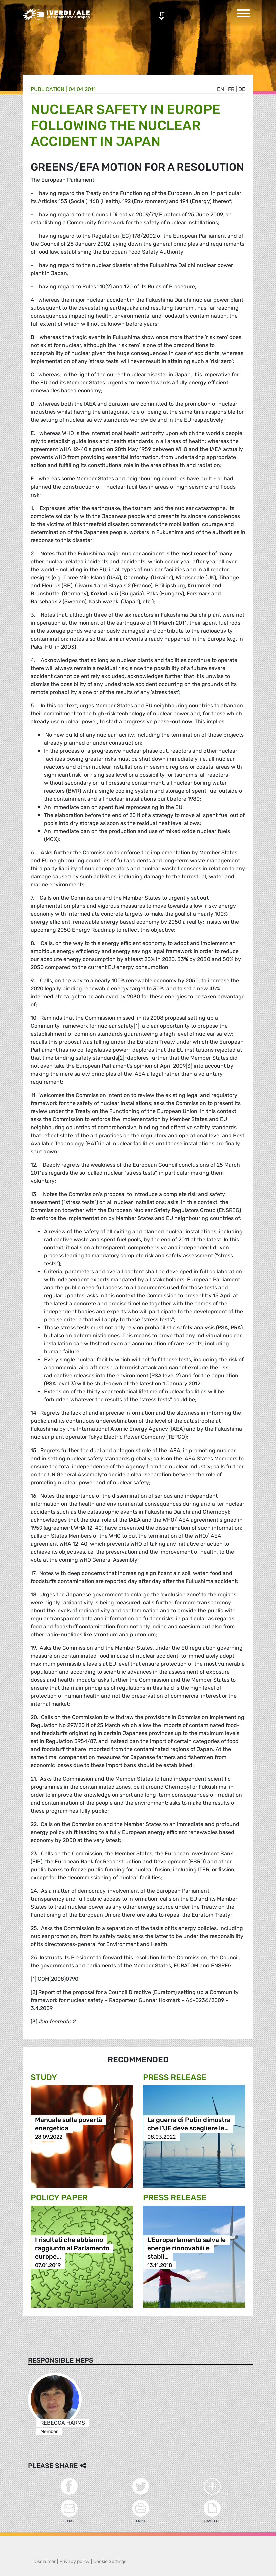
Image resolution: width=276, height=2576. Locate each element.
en (220, 89)
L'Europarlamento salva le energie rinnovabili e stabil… (186, 2248)
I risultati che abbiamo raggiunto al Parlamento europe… (72, 2248)
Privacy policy (74, 2561)
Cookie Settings (109, 2561)
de (241, 89)
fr (231, 89)
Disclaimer (44, 2561)
